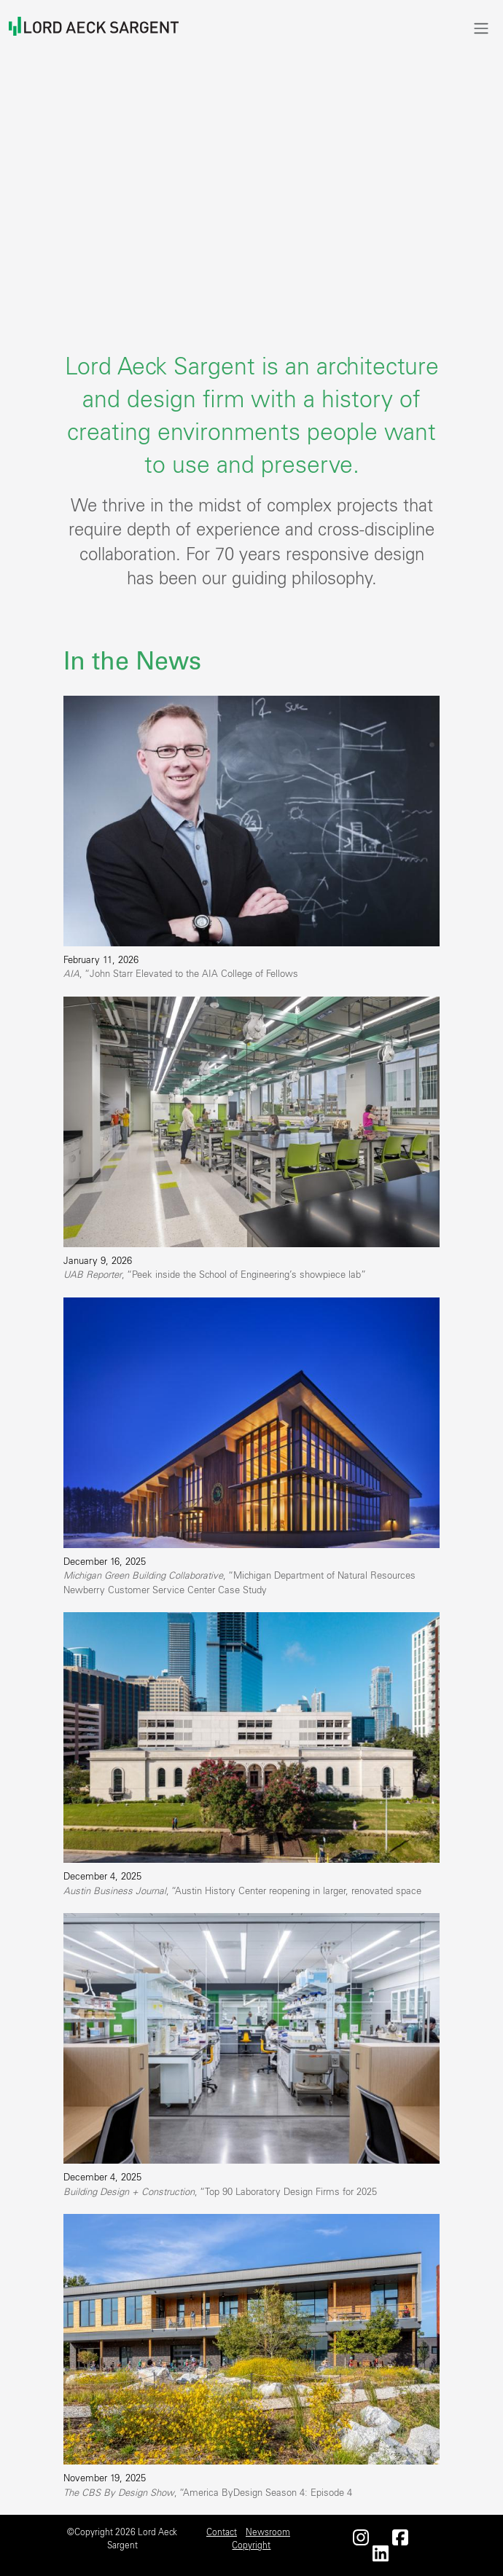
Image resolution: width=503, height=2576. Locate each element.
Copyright (251, 2545)
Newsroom (268, 2532)
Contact (221, 2532)
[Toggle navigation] (481, 28)
